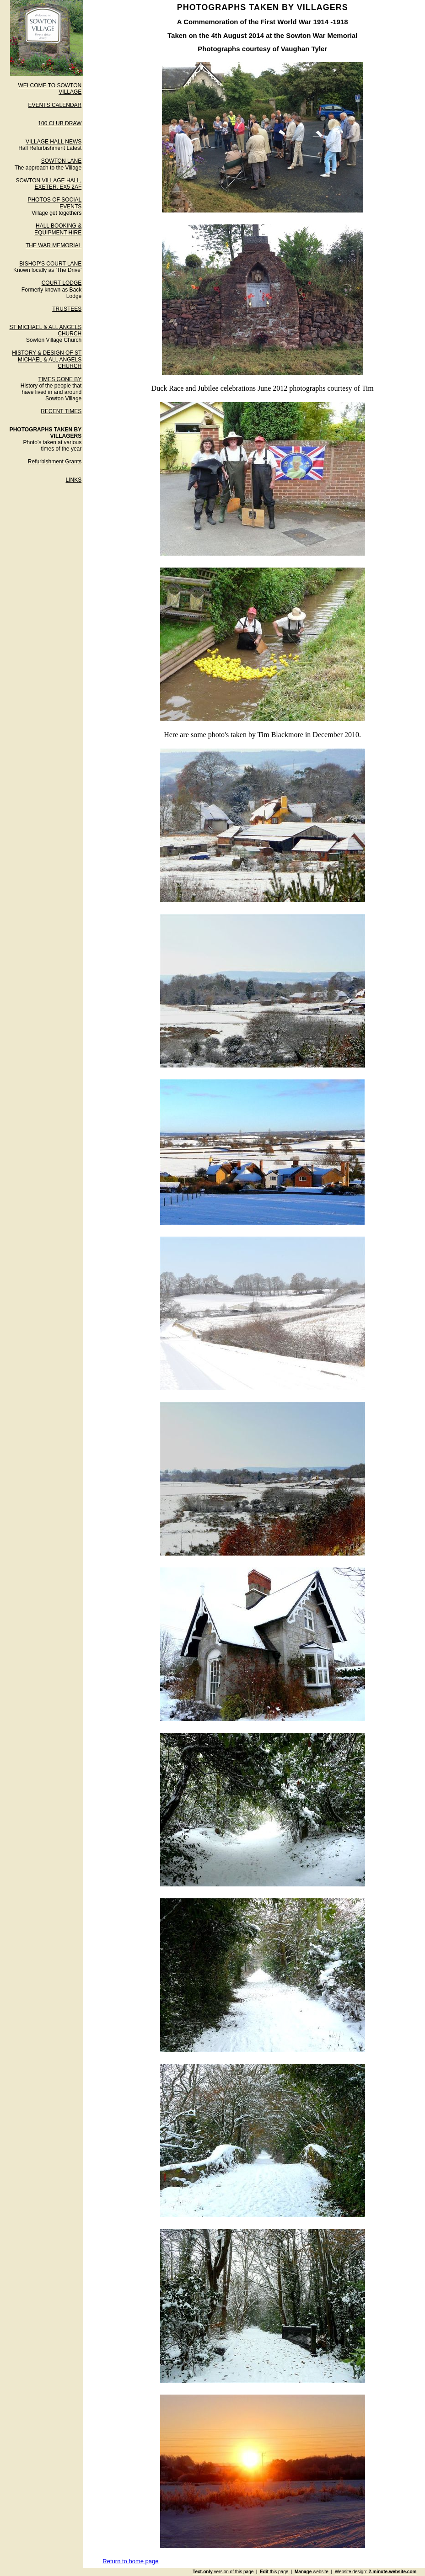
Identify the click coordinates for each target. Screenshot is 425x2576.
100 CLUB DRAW (59, 123)
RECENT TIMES (61, 411)
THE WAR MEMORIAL (53, 245)
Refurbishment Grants (54, 461)
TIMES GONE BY (60, 379)
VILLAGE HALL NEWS (53, 141)
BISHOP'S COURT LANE (50, 263)
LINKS (74, 480)
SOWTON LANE (61, 161)
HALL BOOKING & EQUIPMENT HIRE (57, 229)
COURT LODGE (62, 283)
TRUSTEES (66, 309)
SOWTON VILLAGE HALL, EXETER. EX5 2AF (48, 183)
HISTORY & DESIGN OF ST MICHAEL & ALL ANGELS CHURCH (46, 359)
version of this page (223, 2571)
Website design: (376, 2571)
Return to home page (130, 2561)
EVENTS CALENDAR (55, 105)
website (311, 2571)
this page (274, 2571)
